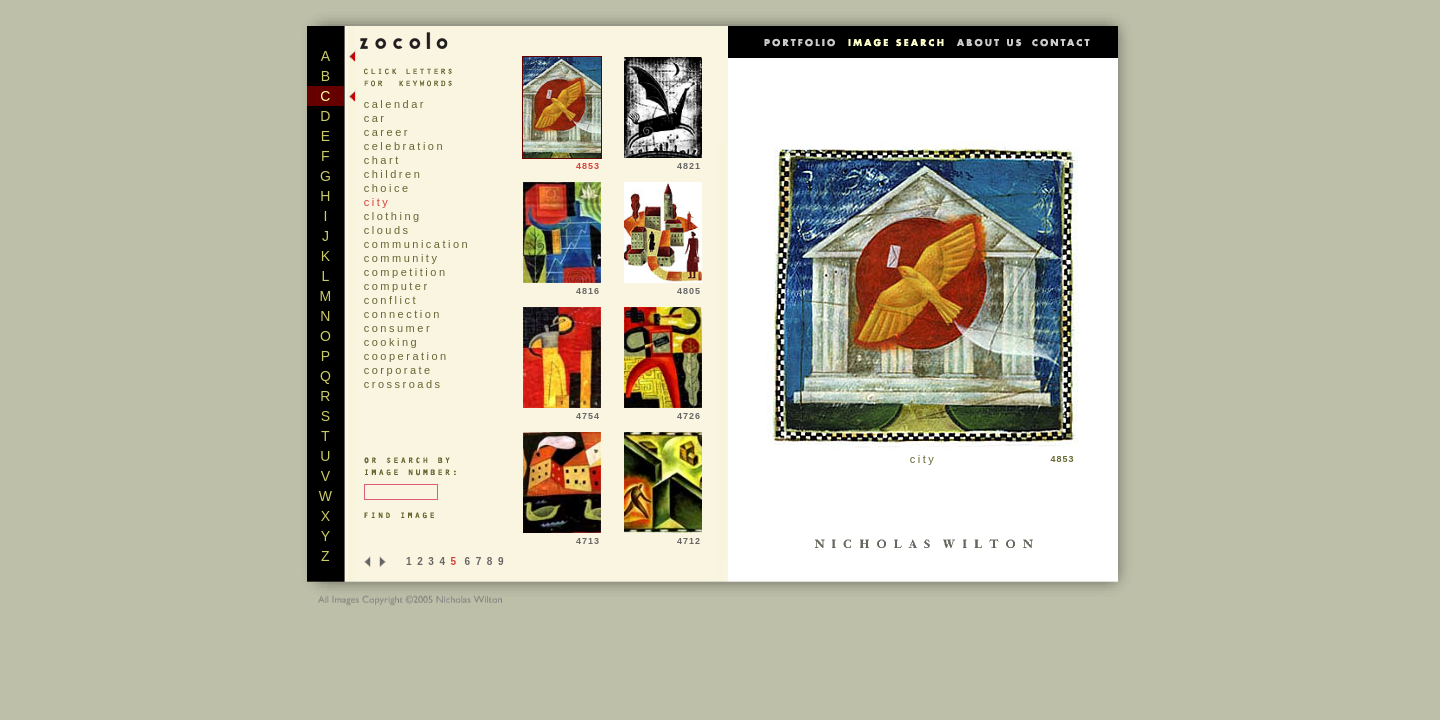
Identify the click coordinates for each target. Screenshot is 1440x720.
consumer (398, 328)
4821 (663, 162)
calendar (395, 104)
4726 (663, 412)
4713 (562, 537)
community (402, 258)
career (387, 132)
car (375, 118)
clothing (393, 216)
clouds (387, 230)
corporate (398, 370)
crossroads (403, 384)
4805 (663, 287)
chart (382, 160)
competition (406, 272)
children (393, 174)
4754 (562, 412)
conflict (391, 300)
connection (403, 314)
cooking (391, 342)
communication (417, 244)
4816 (562, 287)
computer (397, 286)
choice (387, 188)
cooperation (406, 356)
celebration (404, 146)
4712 (663, 537)
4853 (562, 162)
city (377, 202)
